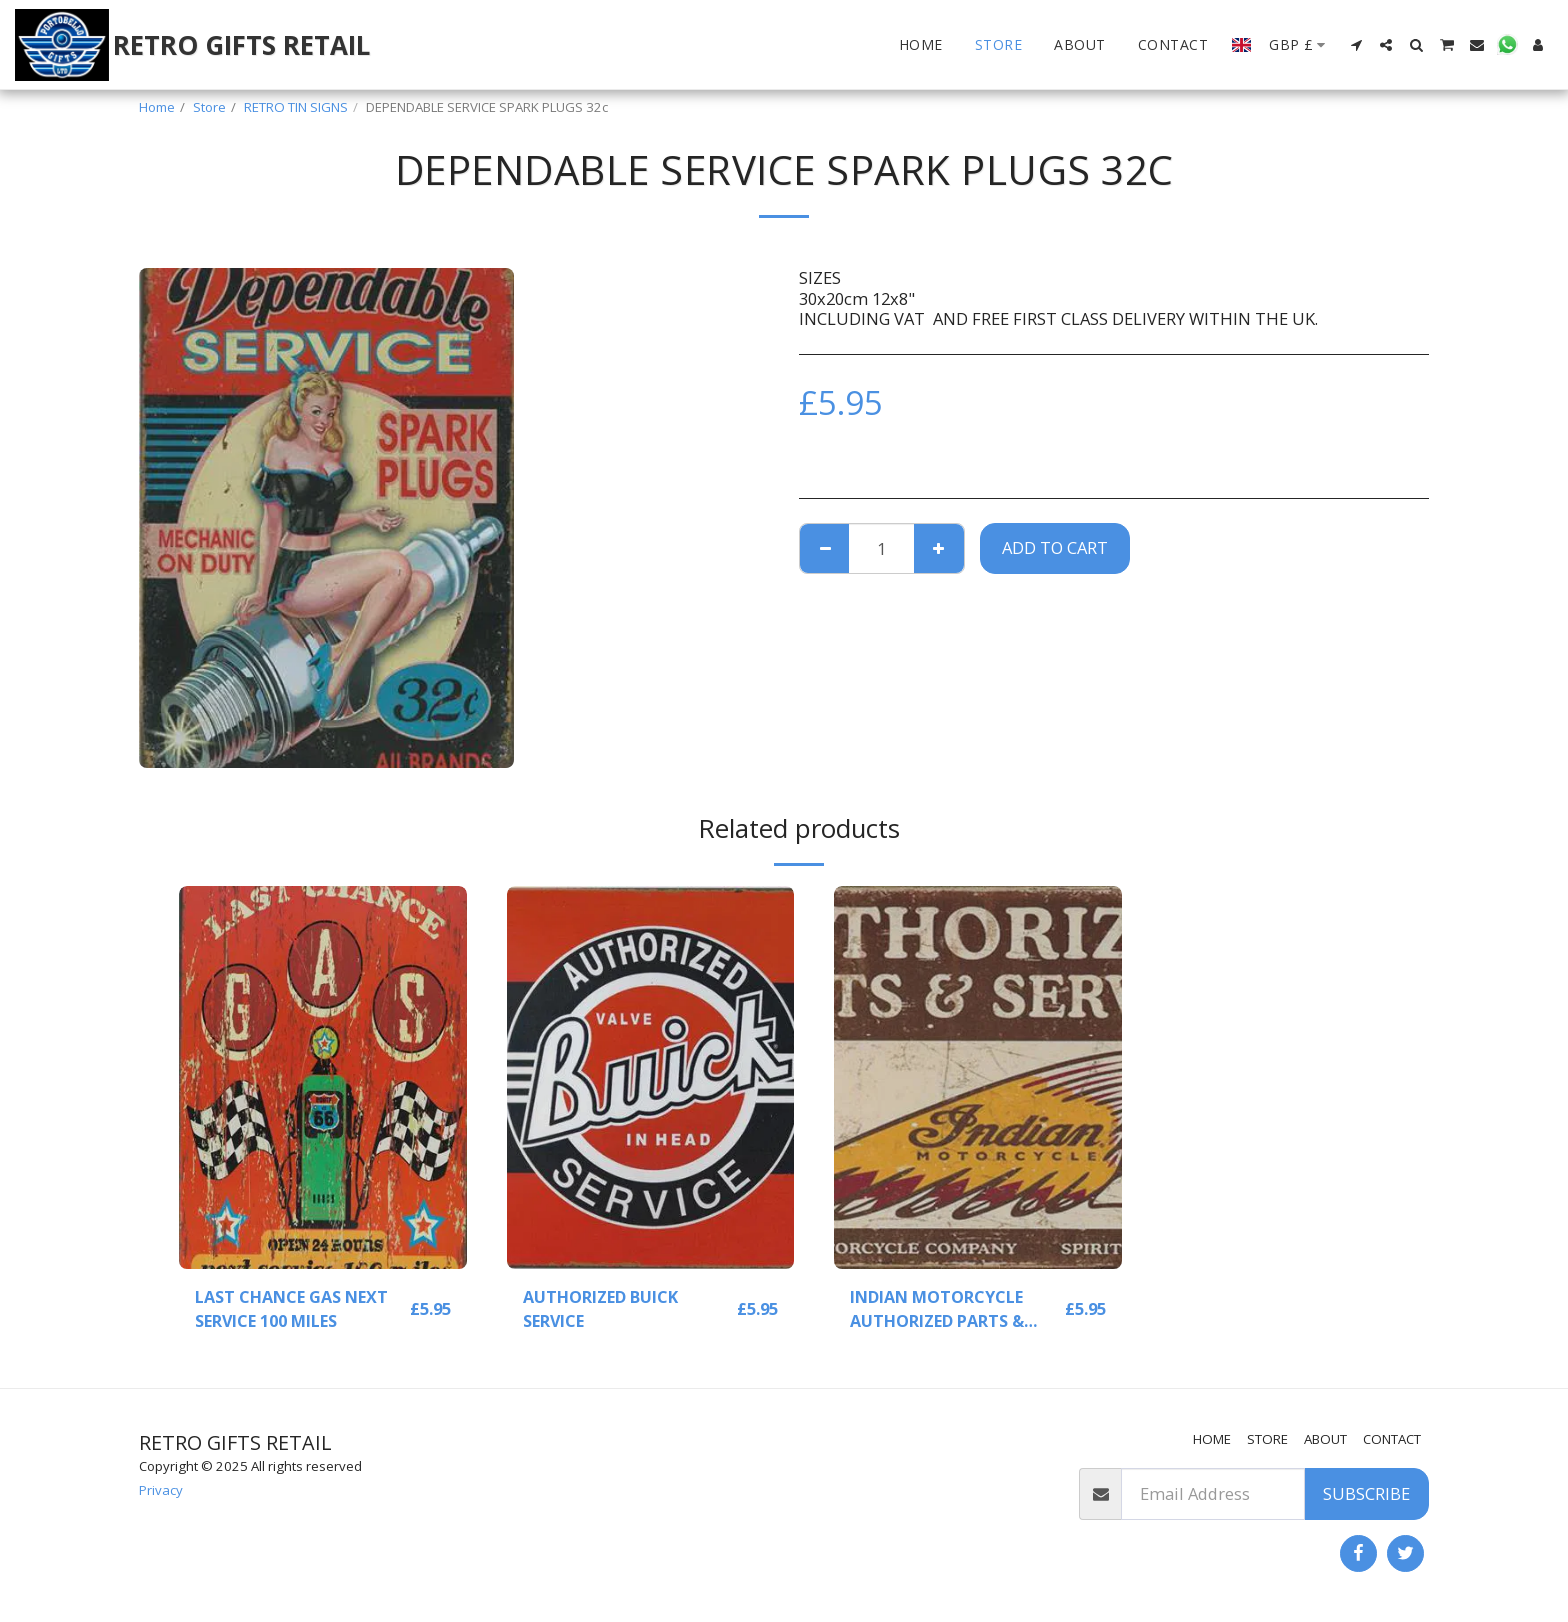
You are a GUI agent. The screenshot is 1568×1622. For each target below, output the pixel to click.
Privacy (161, 1490)
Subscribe (1366, 1493)
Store (209, 107)
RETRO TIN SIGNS (296, 107)
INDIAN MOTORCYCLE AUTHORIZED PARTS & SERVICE (938, 1310)
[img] (323, 1077)
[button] (1356, 45)
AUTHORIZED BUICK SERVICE (601, 1309)
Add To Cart (1055, 547)
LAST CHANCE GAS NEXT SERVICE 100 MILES (292, 1309)
